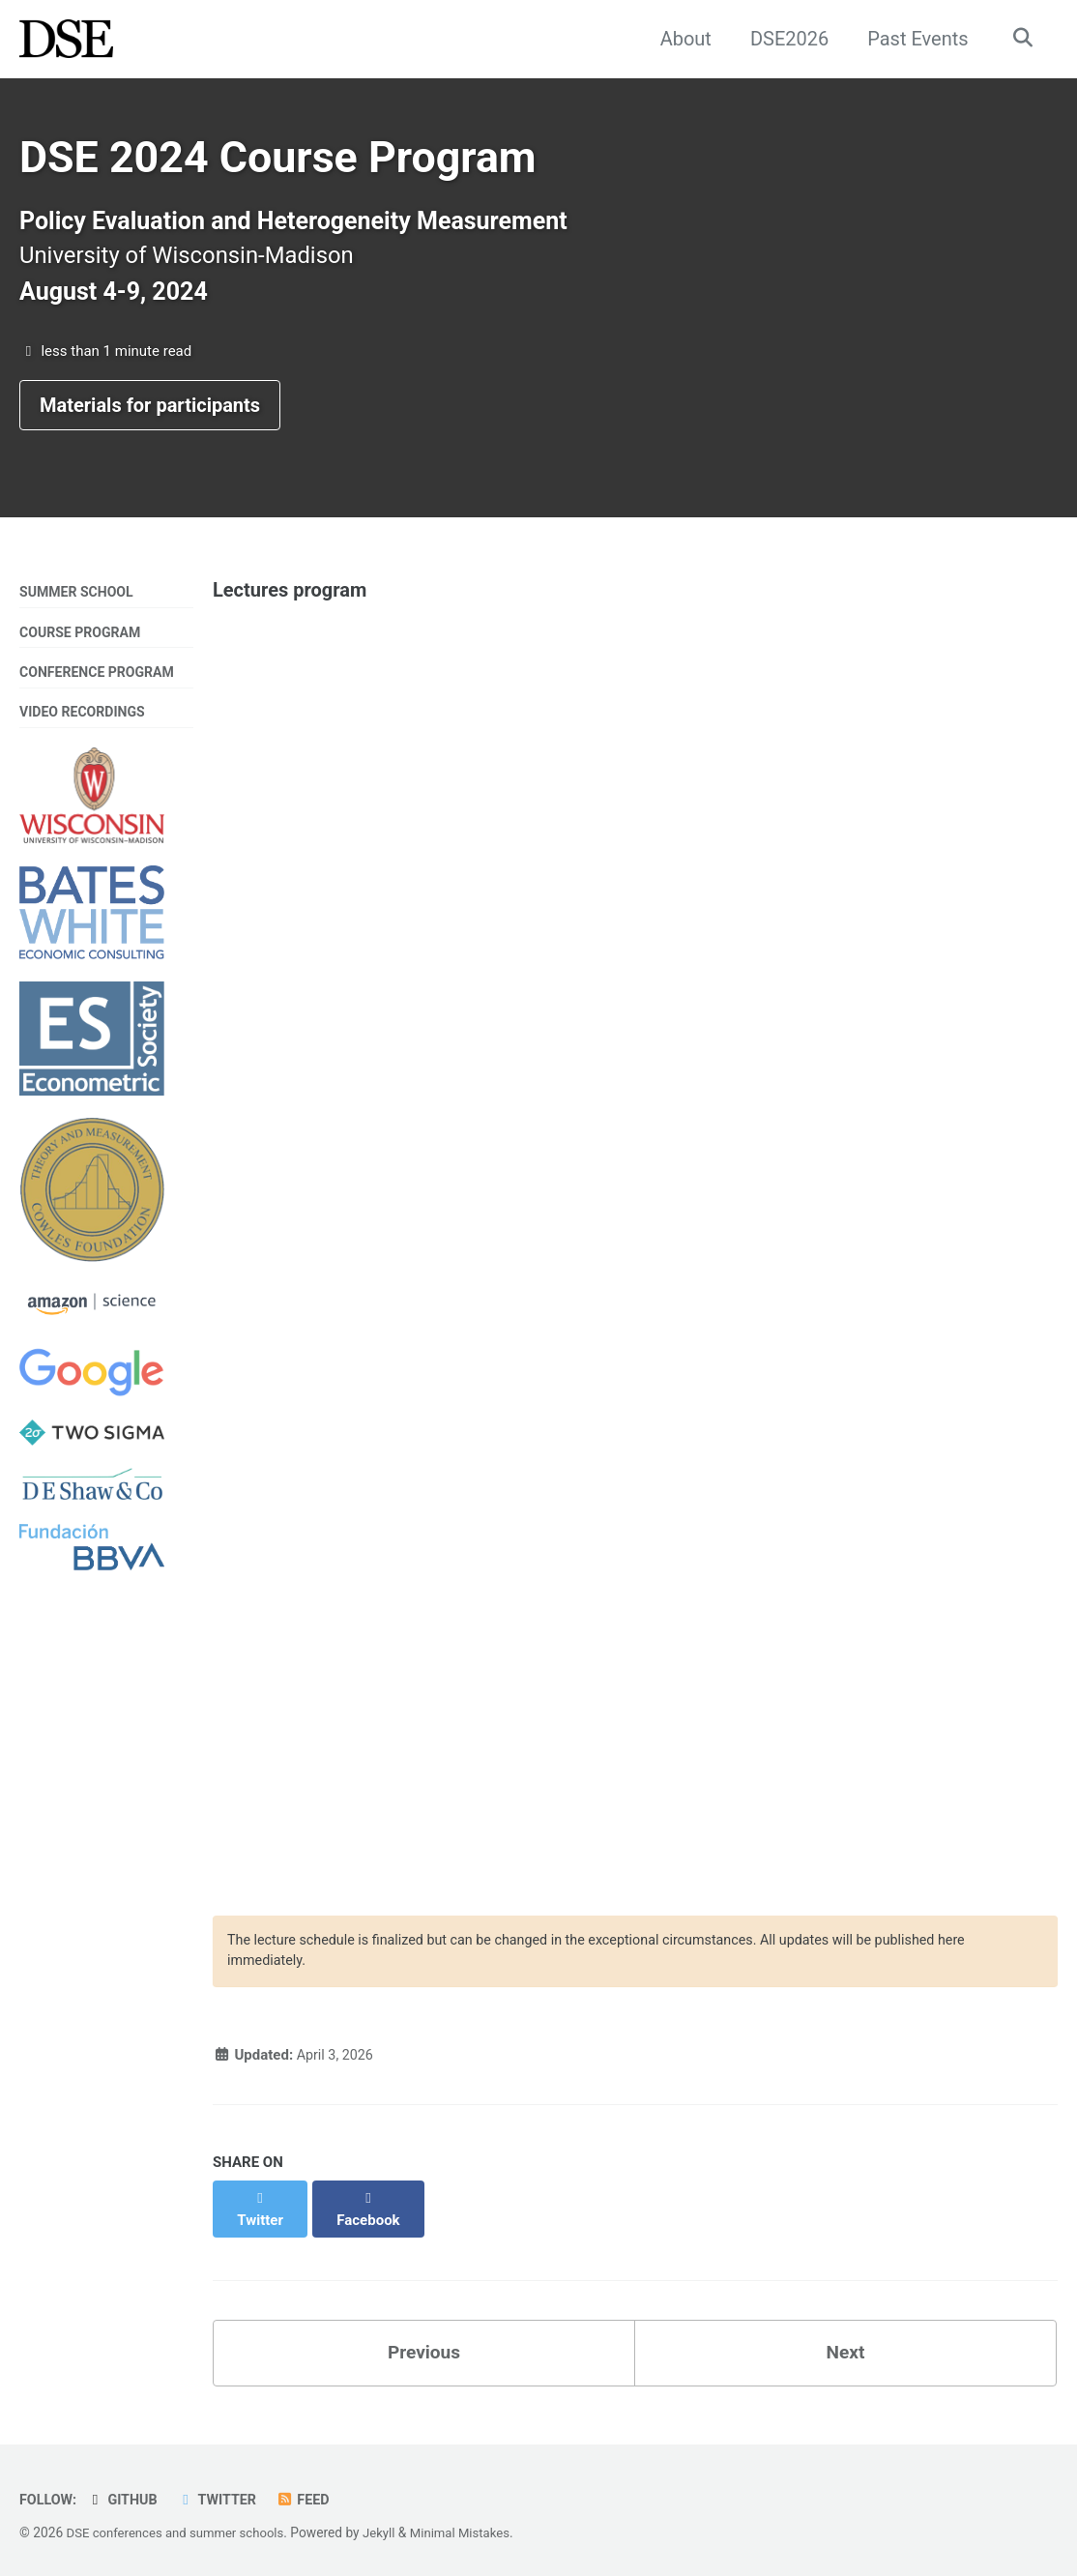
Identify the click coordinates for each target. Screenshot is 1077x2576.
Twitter (223, 2494)
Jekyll (390, 2526)
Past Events (913, 38)
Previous (424, 2345)
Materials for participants (150, 413)
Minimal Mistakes (474, 2526)
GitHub (125, 2494)
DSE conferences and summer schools (181, 2526)
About (681, 38)
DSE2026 (784, 38)
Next (846, 2345)
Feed (311, 2494)
